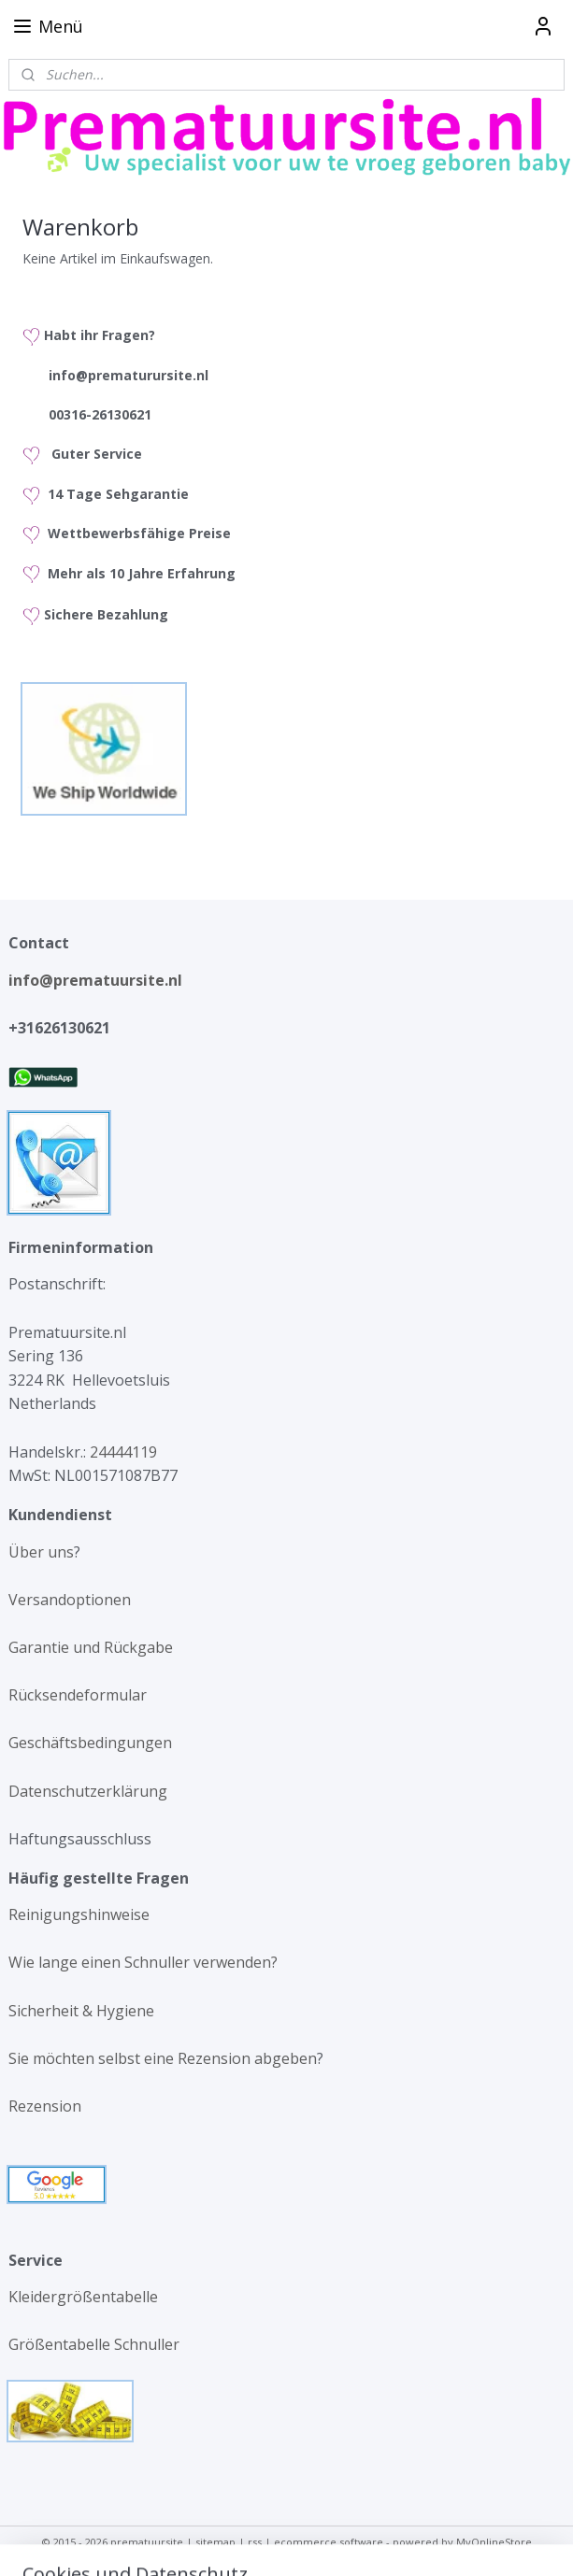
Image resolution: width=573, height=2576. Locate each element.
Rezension (44, 2106)
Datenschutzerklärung (87, 1791)
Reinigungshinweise (79, 1914)
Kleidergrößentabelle (85, 2296)
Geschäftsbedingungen (90, 1742)
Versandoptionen (69, 1599)
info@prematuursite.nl (99, 980)
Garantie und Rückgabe (90, 1647)
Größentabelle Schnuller (95, 2344)
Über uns (41, 1552)
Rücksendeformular (77, 1695)
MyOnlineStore (494, 2542)
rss (255, 2542)
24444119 (121, 1452)
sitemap (215, 2542)
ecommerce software (328, 2542)
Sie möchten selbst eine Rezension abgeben (162, 2058)
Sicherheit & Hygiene (81, 2010)
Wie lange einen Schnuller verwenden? (143, 1962)
